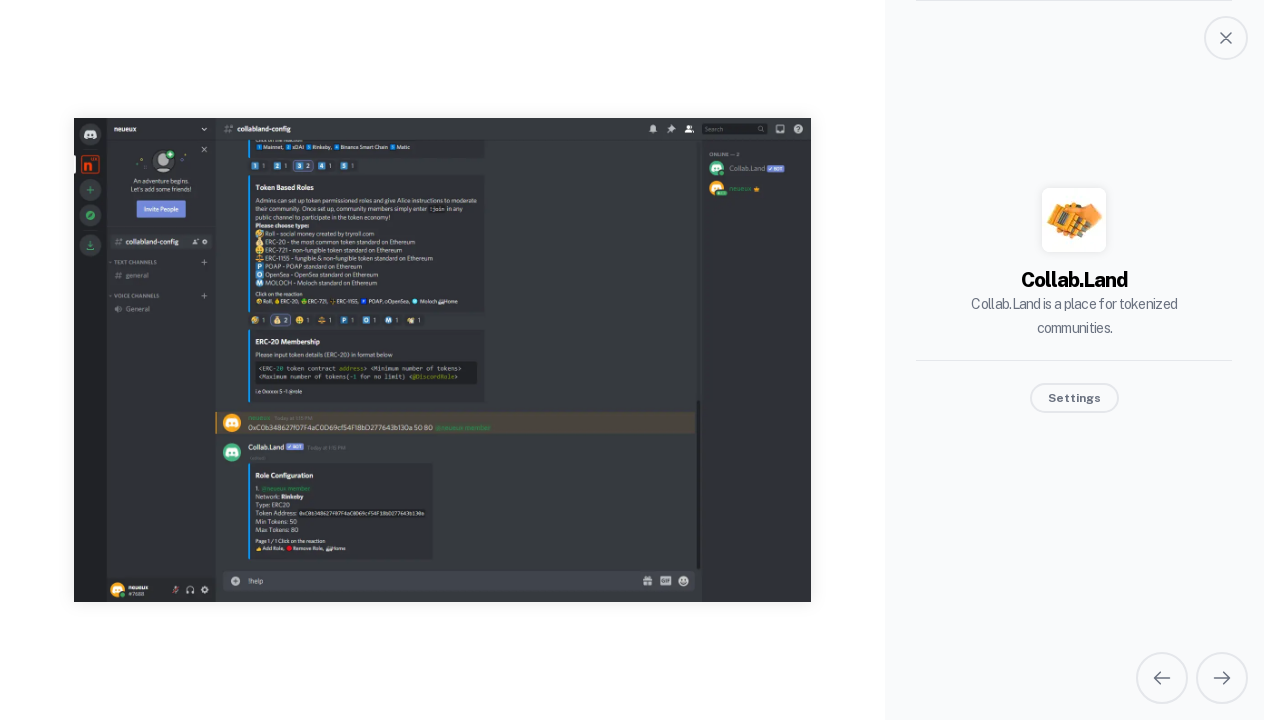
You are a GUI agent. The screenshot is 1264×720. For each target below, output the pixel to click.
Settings (1074, 398)
